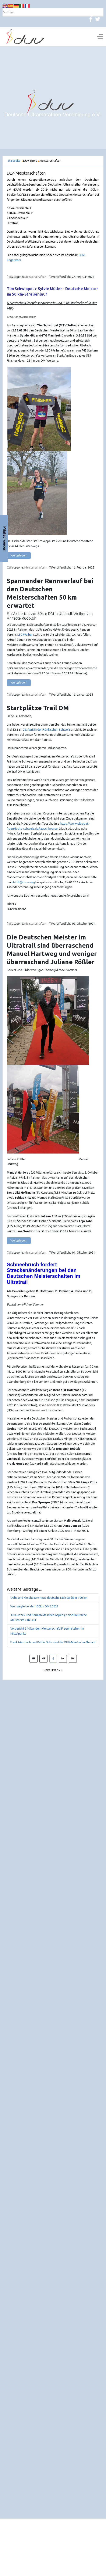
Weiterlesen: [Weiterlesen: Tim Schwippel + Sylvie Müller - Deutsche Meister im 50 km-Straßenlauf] (18, 555)
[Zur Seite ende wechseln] (73, 1659)
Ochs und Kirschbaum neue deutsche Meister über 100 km (48, 1597)
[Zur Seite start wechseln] (33, 1659)
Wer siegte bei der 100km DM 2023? (34, 1606)
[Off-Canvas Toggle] (100, 37)
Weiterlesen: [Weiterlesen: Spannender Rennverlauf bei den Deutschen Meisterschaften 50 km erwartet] (18, 682)
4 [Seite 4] (53, 1658)
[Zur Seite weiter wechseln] (63, 1659)
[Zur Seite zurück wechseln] (43, 1659)
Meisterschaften (35, 276)
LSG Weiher (25, 634)
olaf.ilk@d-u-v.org (23, 882)
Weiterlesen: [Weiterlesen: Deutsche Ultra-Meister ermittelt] (18, 1240)
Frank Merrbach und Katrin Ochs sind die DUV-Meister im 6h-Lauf (53, 1642)
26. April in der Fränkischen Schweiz (46, 729)
